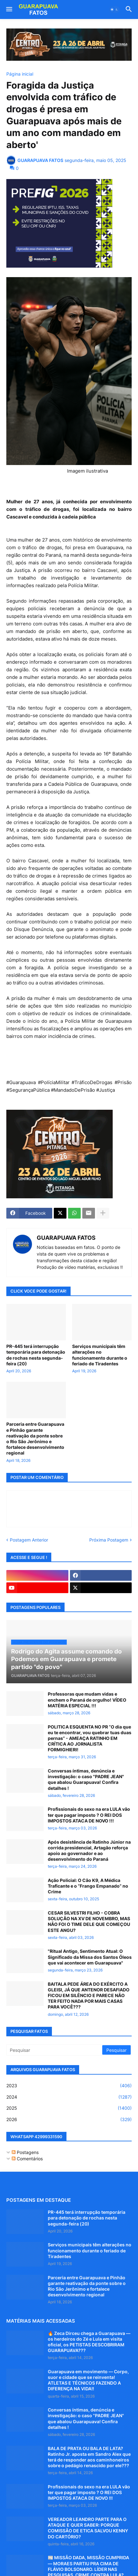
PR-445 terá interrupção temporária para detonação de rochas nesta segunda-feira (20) (35, 1355)
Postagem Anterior (29, 1539)
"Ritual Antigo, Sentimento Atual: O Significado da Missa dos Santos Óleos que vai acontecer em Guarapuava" (90, 1956)
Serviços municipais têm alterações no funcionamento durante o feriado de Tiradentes (99, 1355)
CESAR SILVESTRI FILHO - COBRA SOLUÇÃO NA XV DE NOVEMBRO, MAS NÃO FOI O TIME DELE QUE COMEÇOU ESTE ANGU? (89, 1921)
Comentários (27, 2158)
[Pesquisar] (54, 2050)
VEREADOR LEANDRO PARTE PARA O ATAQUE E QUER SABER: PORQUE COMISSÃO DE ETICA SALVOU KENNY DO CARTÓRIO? (88, 2528)
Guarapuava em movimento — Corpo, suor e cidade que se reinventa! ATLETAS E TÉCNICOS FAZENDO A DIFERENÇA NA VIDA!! (88, 2380)
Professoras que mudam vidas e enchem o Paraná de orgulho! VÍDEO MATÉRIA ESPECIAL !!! (87, 1699)
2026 (69, 2119)
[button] (8, 9)
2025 (69, 2108)
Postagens (25, 2152)
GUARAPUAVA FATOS (66, 1237)
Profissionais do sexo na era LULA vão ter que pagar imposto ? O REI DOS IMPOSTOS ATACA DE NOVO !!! (89, 1814)
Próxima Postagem (108, 1539)
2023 (69, 2086)
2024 (69, 2097)
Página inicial (19, 74)
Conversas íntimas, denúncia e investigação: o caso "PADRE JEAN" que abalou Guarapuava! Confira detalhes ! (86, 1779)
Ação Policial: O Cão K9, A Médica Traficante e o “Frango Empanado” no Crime (88, 1886)
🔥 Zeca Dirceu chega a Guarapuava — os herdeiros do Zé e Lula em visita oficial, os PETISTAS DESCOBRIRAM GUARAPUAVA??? (89, 2342)
